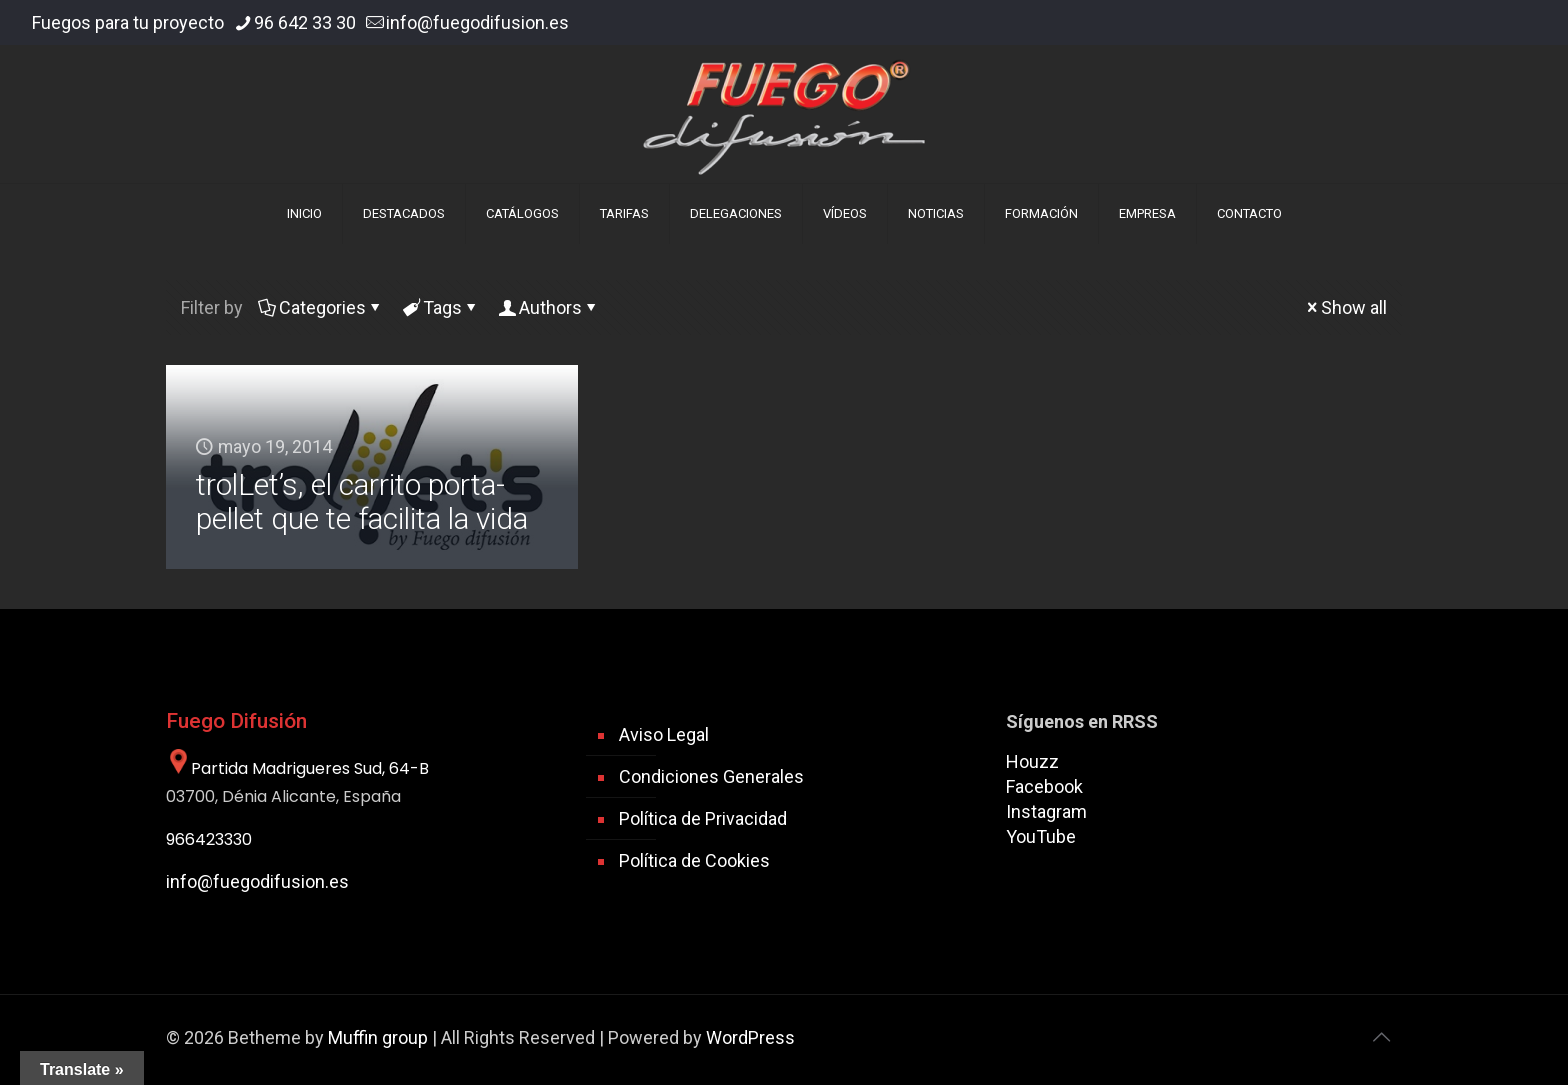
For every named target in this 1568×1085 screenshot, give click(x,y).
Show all (1345, 307)
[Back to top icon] (1381, 1037)
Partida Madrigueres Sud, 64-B (297, 768)
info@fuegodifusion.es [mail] (477, 22)
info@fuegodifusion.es (257, 881)
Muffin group (378, 1037)
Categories (321, 307)
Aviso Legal (664, 734)
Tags (441, 307)
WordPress (750, 1037)
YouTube (1041, 836)
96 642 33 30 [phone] (305, 22)
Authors (549, 307)
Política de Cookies (694, 860)
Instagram (1046, 811)
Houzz (1032, 761)
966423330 (209, 839)
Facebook (1044, 786)
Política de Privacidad (703, 818)
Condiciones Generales (711, 776)
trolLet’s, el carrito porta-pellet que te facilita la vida (362, 501)
